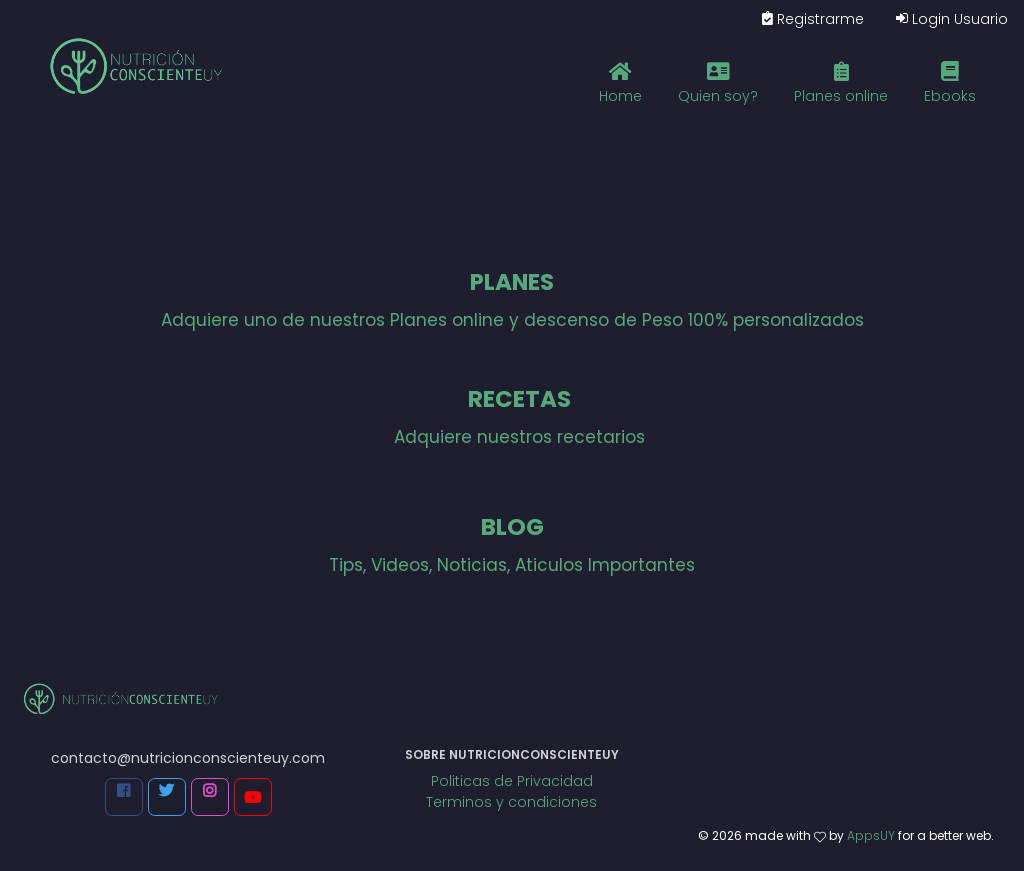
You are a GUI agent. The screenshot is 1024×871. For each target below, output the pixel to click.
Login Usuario (952, 18)
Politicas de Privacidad (512, 781)
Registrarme (813, 18)
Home (620, 81)
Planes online (841, 81)
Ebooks (950, 81)
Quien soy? (718, 81)
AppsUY (871, 835)
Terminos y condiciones (511, 802)
